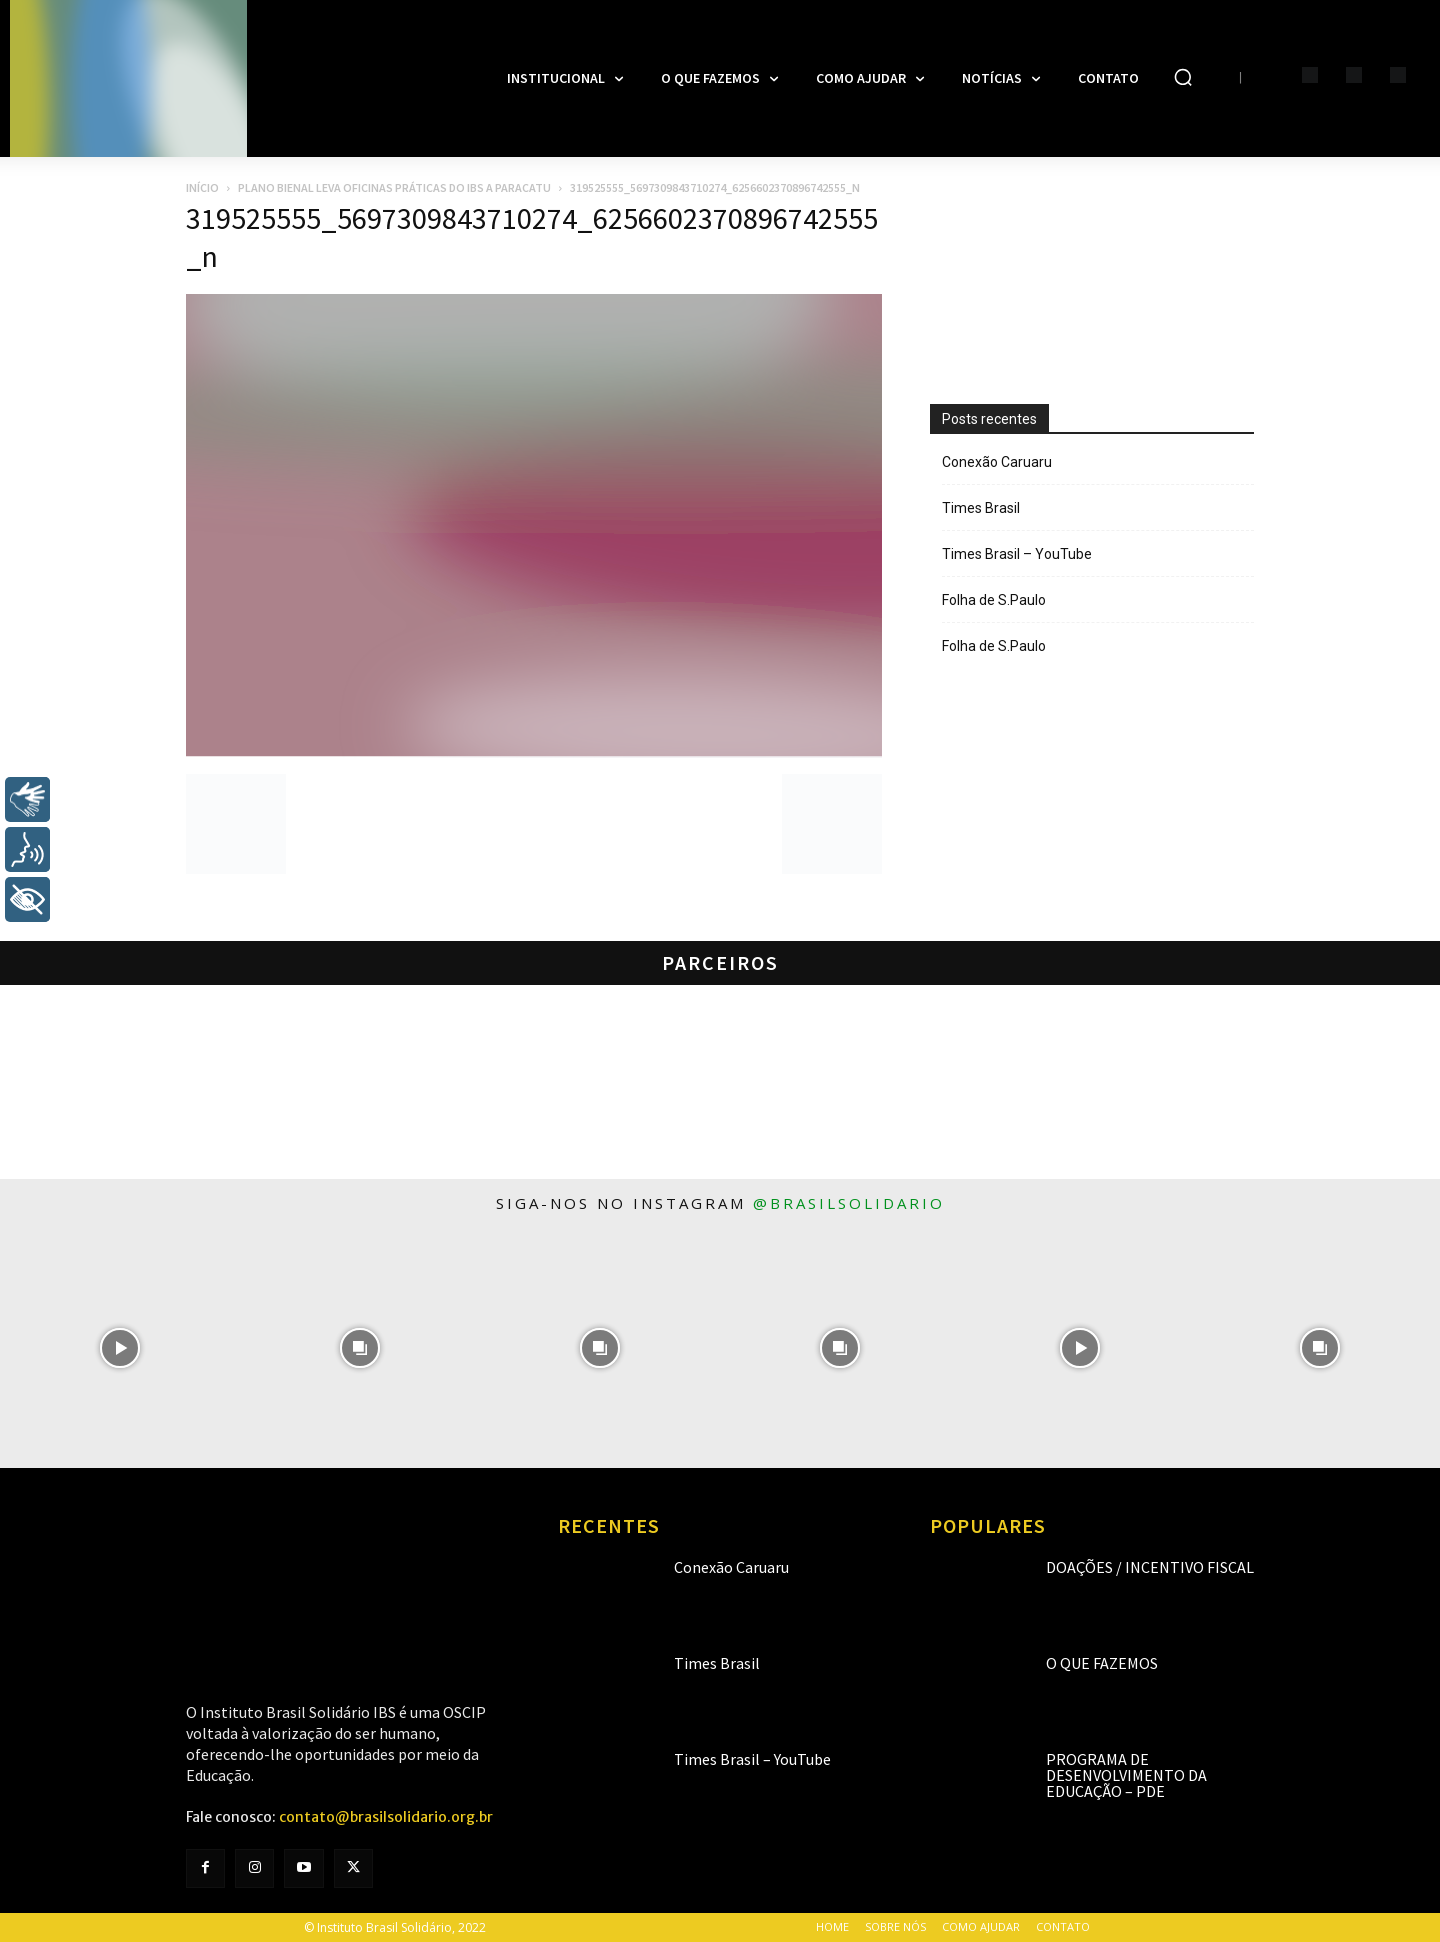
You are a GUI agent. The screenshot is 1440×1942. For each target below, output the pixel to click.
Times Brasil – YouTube (1017, 554)
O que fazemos (1102, 1663)
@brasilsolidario (849, 1203)
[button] (1183, 77)
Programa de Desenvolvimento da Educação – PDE (1126, 1775)
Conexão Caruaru (997, 462)
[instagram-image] (120, 1348)
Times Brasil (981, 508)
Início (202, 187)
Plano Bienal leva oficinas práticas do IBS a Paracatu (394, 187)
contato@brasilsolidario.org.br (386, 1817)
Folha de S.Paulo (994, 600)
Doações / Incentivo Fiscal (1150, 1567)
